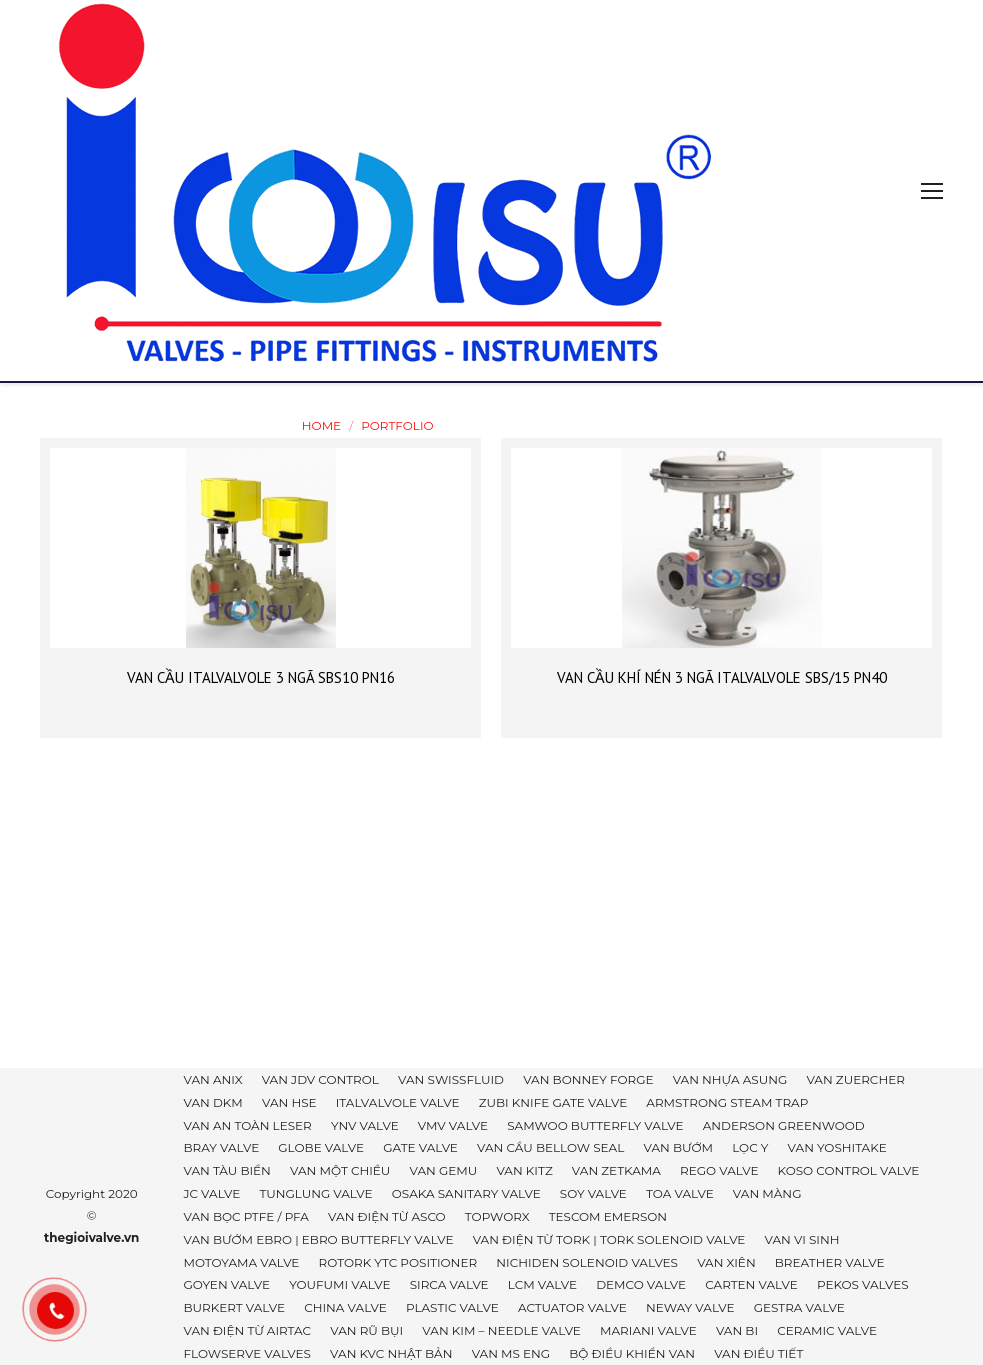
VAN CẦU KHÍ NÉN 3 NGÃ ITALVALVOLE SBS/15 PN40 (722, 677)
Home (321, 425)
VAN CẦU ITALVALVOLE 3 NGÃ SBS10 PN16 (261, 677)
